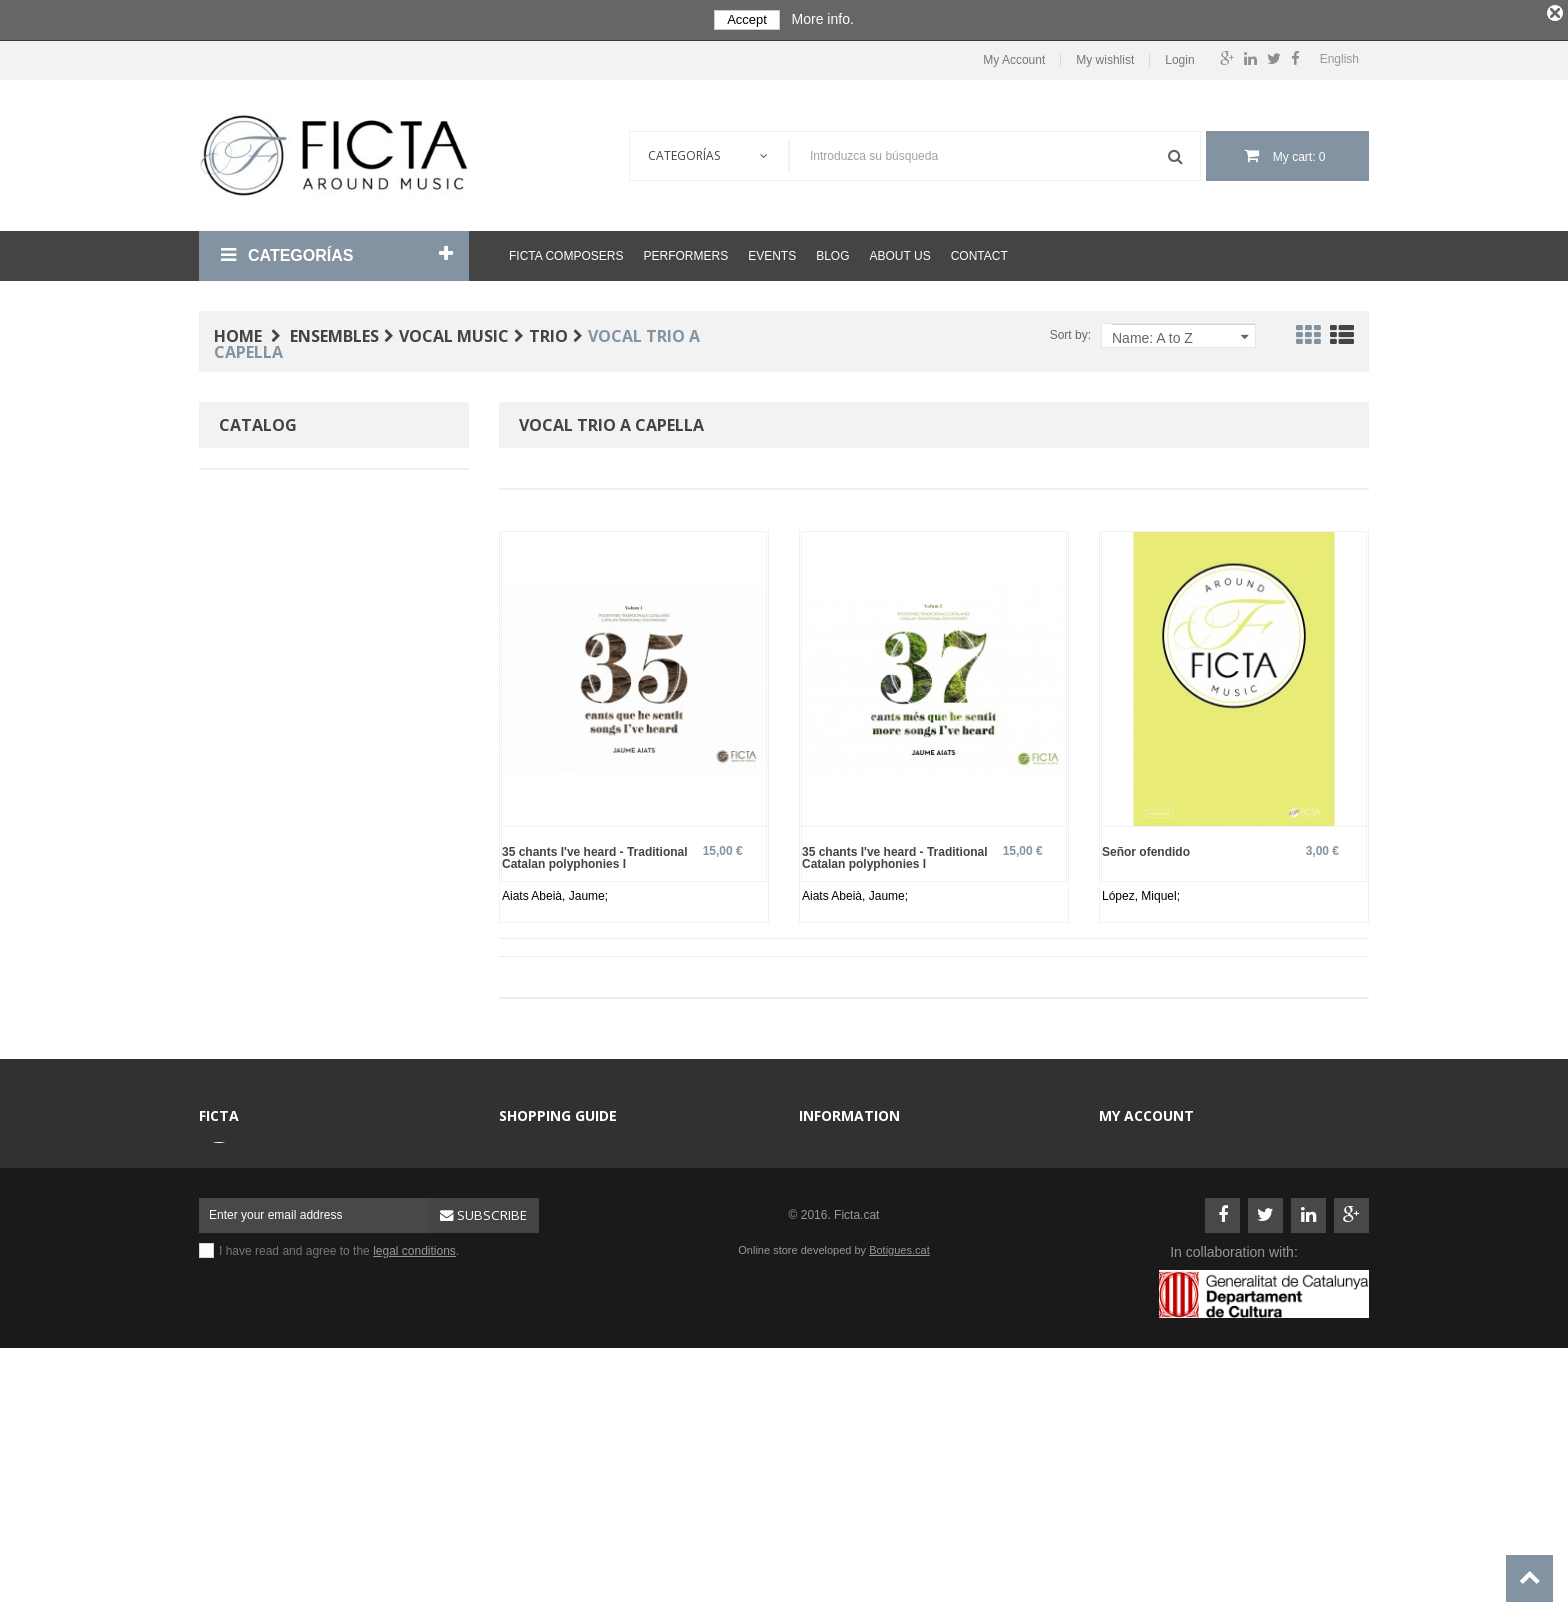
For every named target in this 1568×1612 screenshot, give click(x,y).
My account (1146, 1115)
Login (1179, 60)
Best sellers (543, 1362)
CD (520, 1302)
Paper (266, 518)
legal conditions (414, 1480)
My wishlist (1105, 60)
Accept (747, 19)
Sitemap (834, 1272)
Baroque (273, 599)
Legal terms (843, 1182)
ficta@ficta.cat (292, 1214)
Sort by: (1070, 335)
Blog (832, 256)
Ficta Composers (566, 256)
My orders (1138, 1182)
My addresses (1149, 1212)
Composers (542, 1152)
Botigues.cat (899, 1479)
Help (824, 1242)
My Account (1014, 60)
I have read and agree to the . (339, 1480)
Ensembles (541, 1212)
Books (528, 1242)
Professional (284, 842)
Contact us (840, 1152)
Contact (979, 256)
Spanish (272, 761)
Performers (685, 256)
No (257, 923)
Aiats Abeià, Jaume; (555, 896)
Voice (264, 680)
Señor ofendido (1146, 851)
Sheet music (545, 1272)
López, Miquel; (1141, 896)
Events (772, 256)
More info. (823, 19)
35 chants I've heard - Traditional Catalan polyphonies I (595, 857)
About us (900, 256)
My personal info (1156, 1242)
